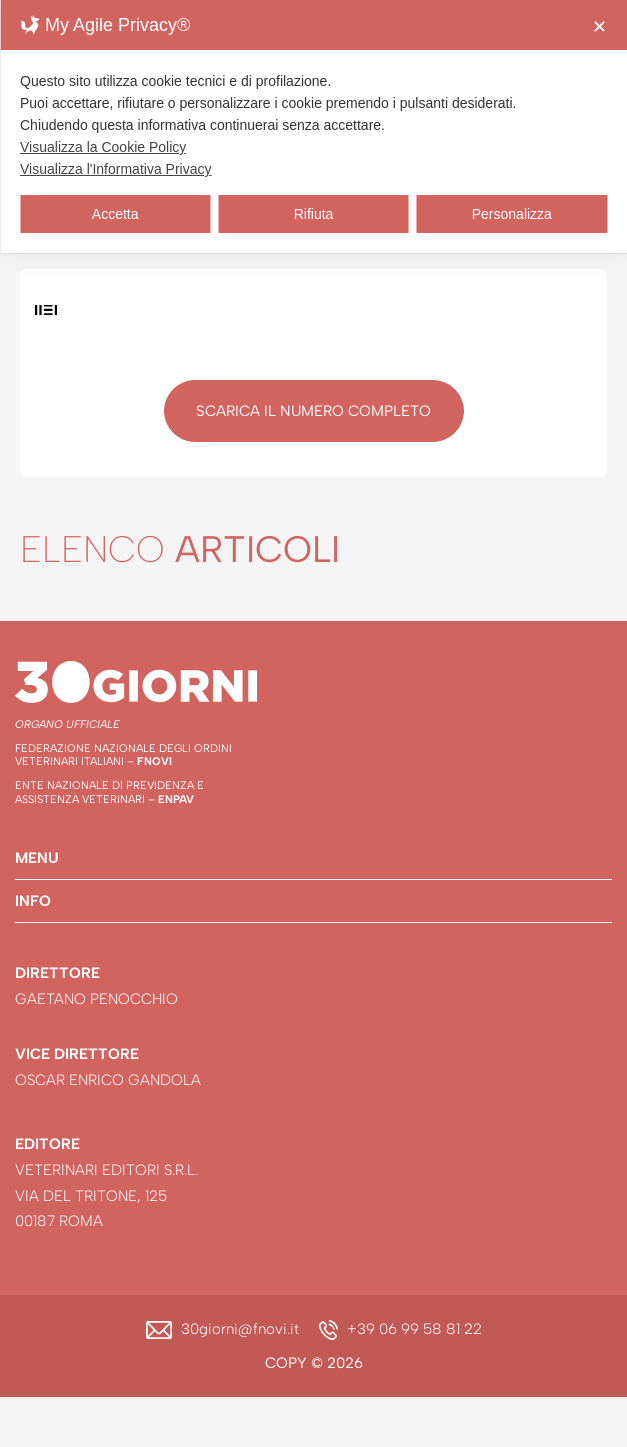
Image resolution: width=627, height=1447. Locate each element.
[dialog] (313, 126)
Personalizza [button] (512, 214)
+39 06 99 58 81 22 (414, 1329)
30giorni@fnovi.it (240, 1329)
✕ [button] (599, 27)
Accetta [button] (115, 214)
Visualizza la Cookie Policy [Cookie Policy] (103, 147)
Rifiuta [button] (314, 214)
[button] (313, 858)
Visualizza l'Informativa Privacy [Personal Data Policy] (115, 169)
